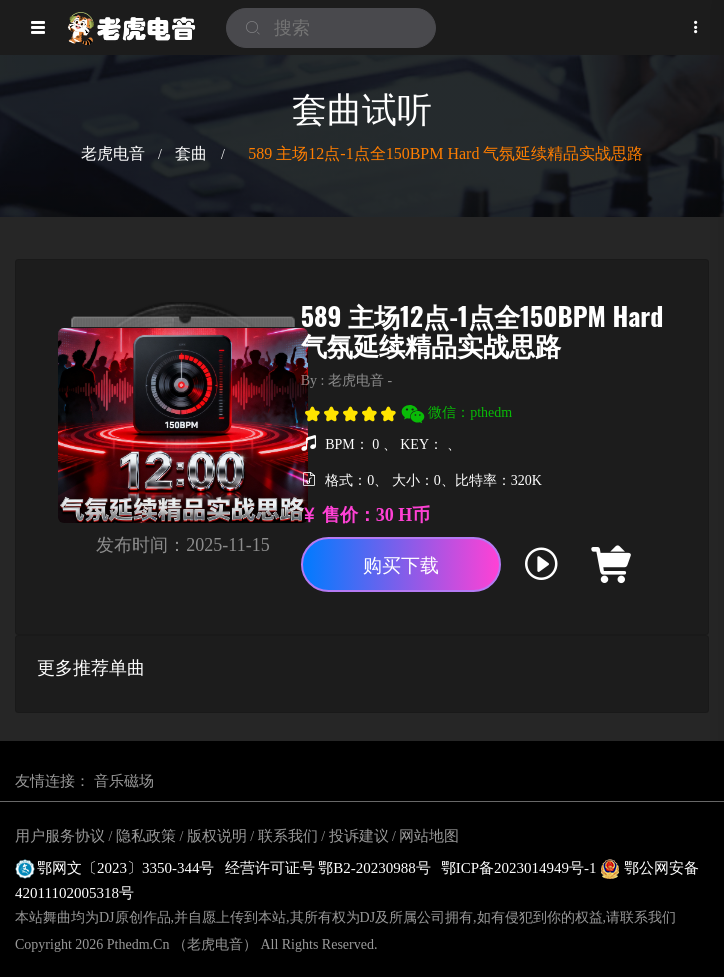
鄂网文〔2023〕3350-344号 (115, 868)
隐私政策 (146, 836)
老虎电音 (113, 153)
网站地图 (429, 836)
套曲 (191, 153)
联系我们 (288, 836)
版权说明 (217, 836)
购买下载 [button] (401, 565)
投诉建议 (359, 836)
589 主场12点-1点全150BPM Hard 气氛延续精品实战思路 (445, 153)
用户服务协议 (60, 836)
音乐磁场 (124, 781)
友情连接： (52, 781)
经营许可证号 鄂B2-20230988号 (328, 868)
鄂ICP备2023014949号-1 (521, 868)
